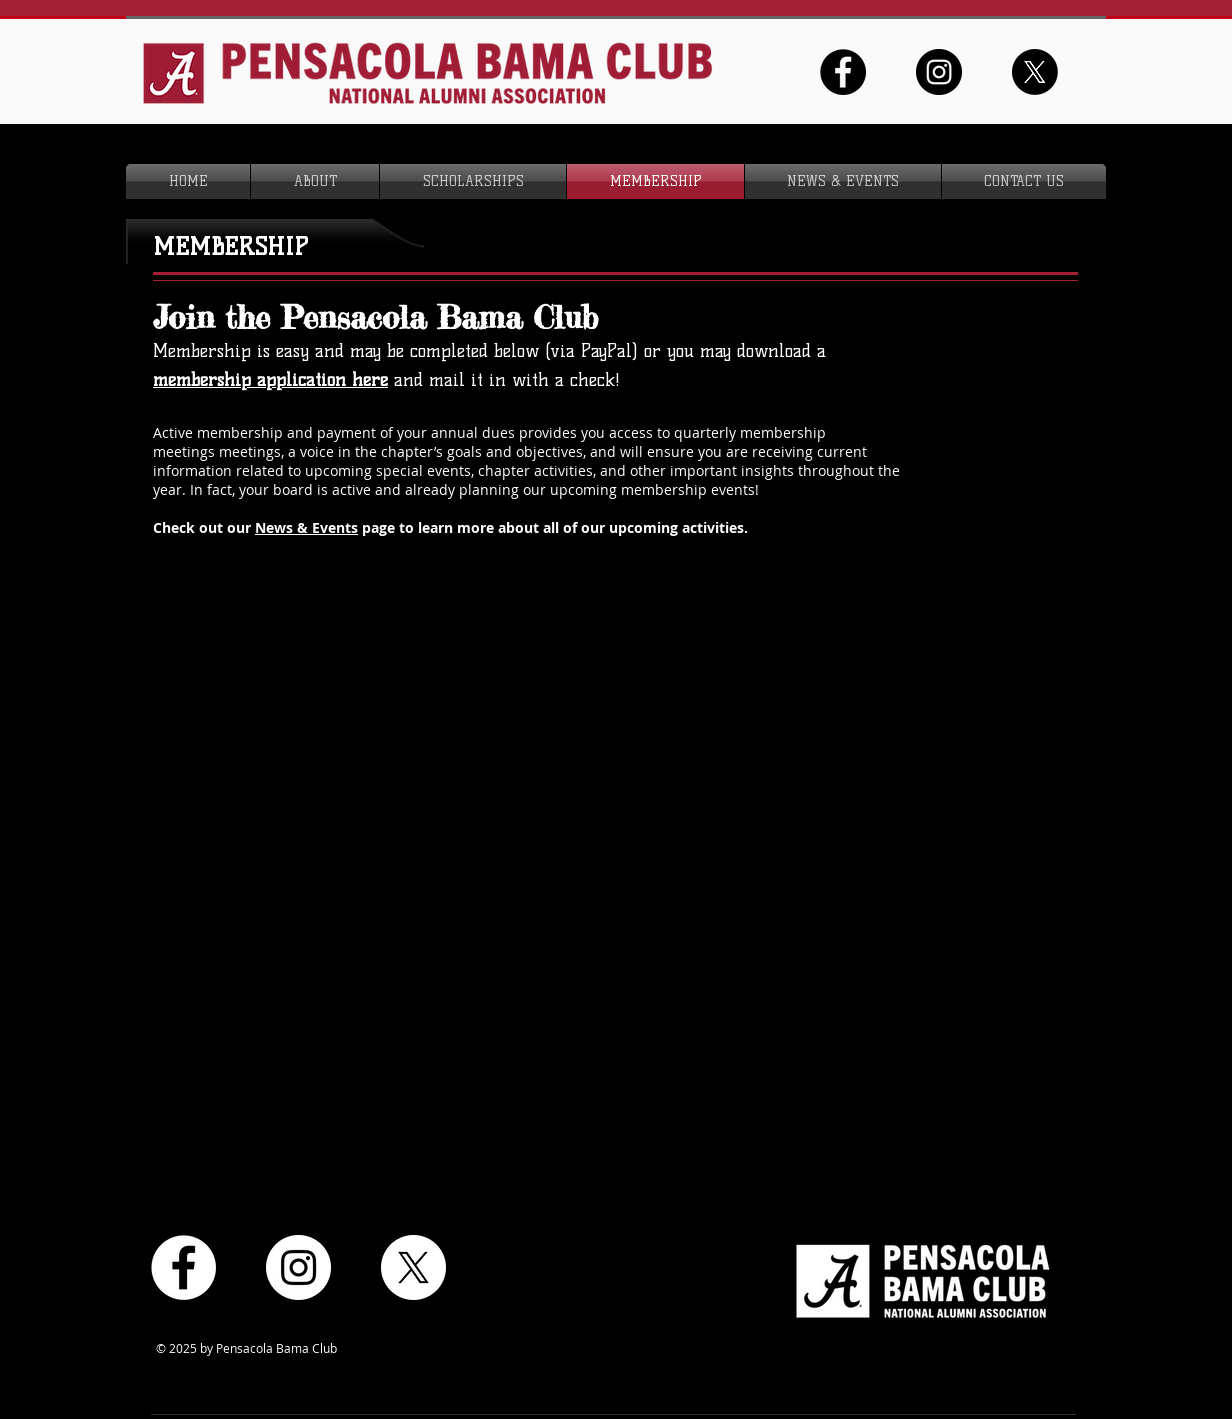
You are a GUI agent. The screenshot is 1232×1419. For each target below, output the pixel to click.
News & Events (306, 527)
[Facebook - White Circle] (183, 1267)
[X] (1035, 72)
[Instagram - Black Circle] (939, 72)
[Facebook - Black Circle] (843, 72)
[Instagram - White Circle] (298, 1267)
